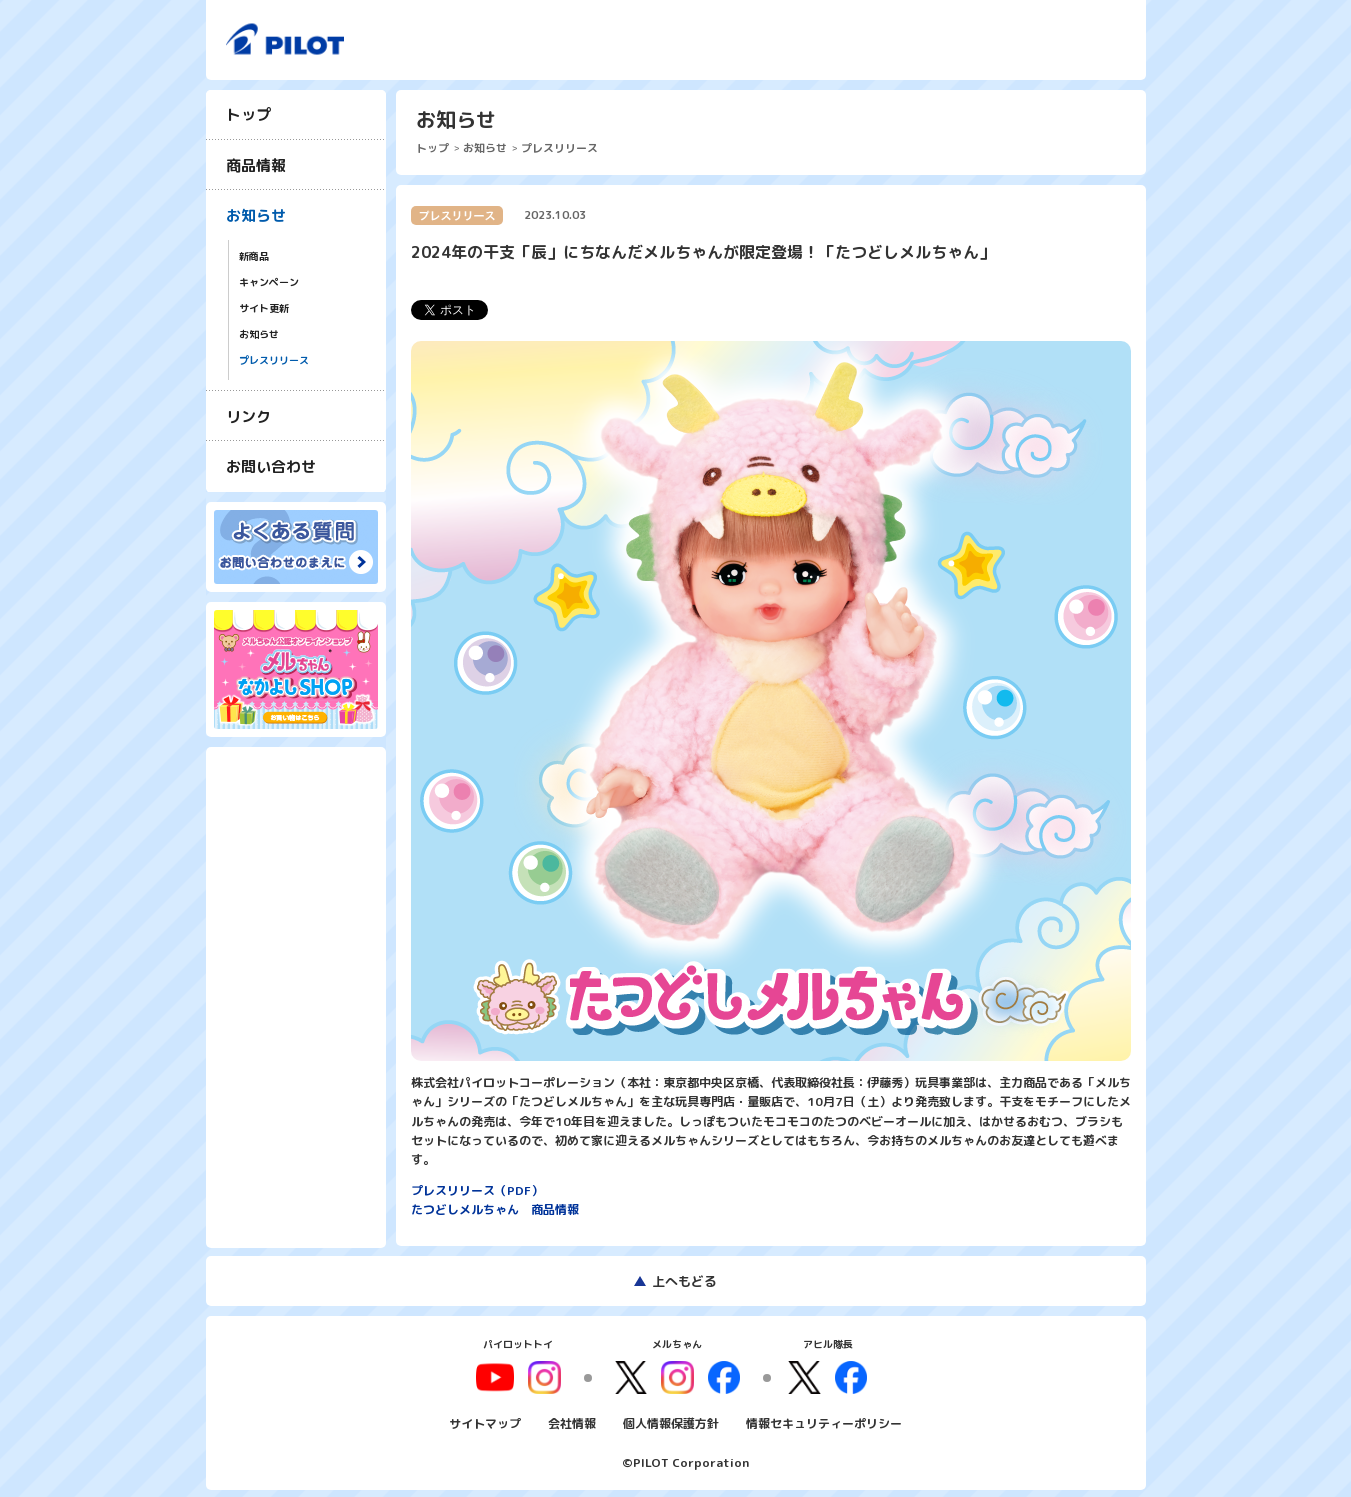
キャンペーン (269, 282)
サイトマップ (485, 1421)
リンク (248, 416)
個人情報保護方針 (671, 1421)
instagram (677, 1376)
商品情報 (256, 165)
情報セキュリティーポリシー (824, 1421)
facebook (721, 1376)
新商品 (254, 256)
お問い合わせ (271, 466)
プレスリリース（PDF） (477, 1190)
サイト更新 (264, 308)
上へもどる (684, 1281)
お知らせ (256, 215)
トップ (248, 114)
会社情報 (572, 1421)
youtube (502, 1376)
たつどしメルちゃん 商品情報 (495, 1209)
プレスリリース (274, 360)
